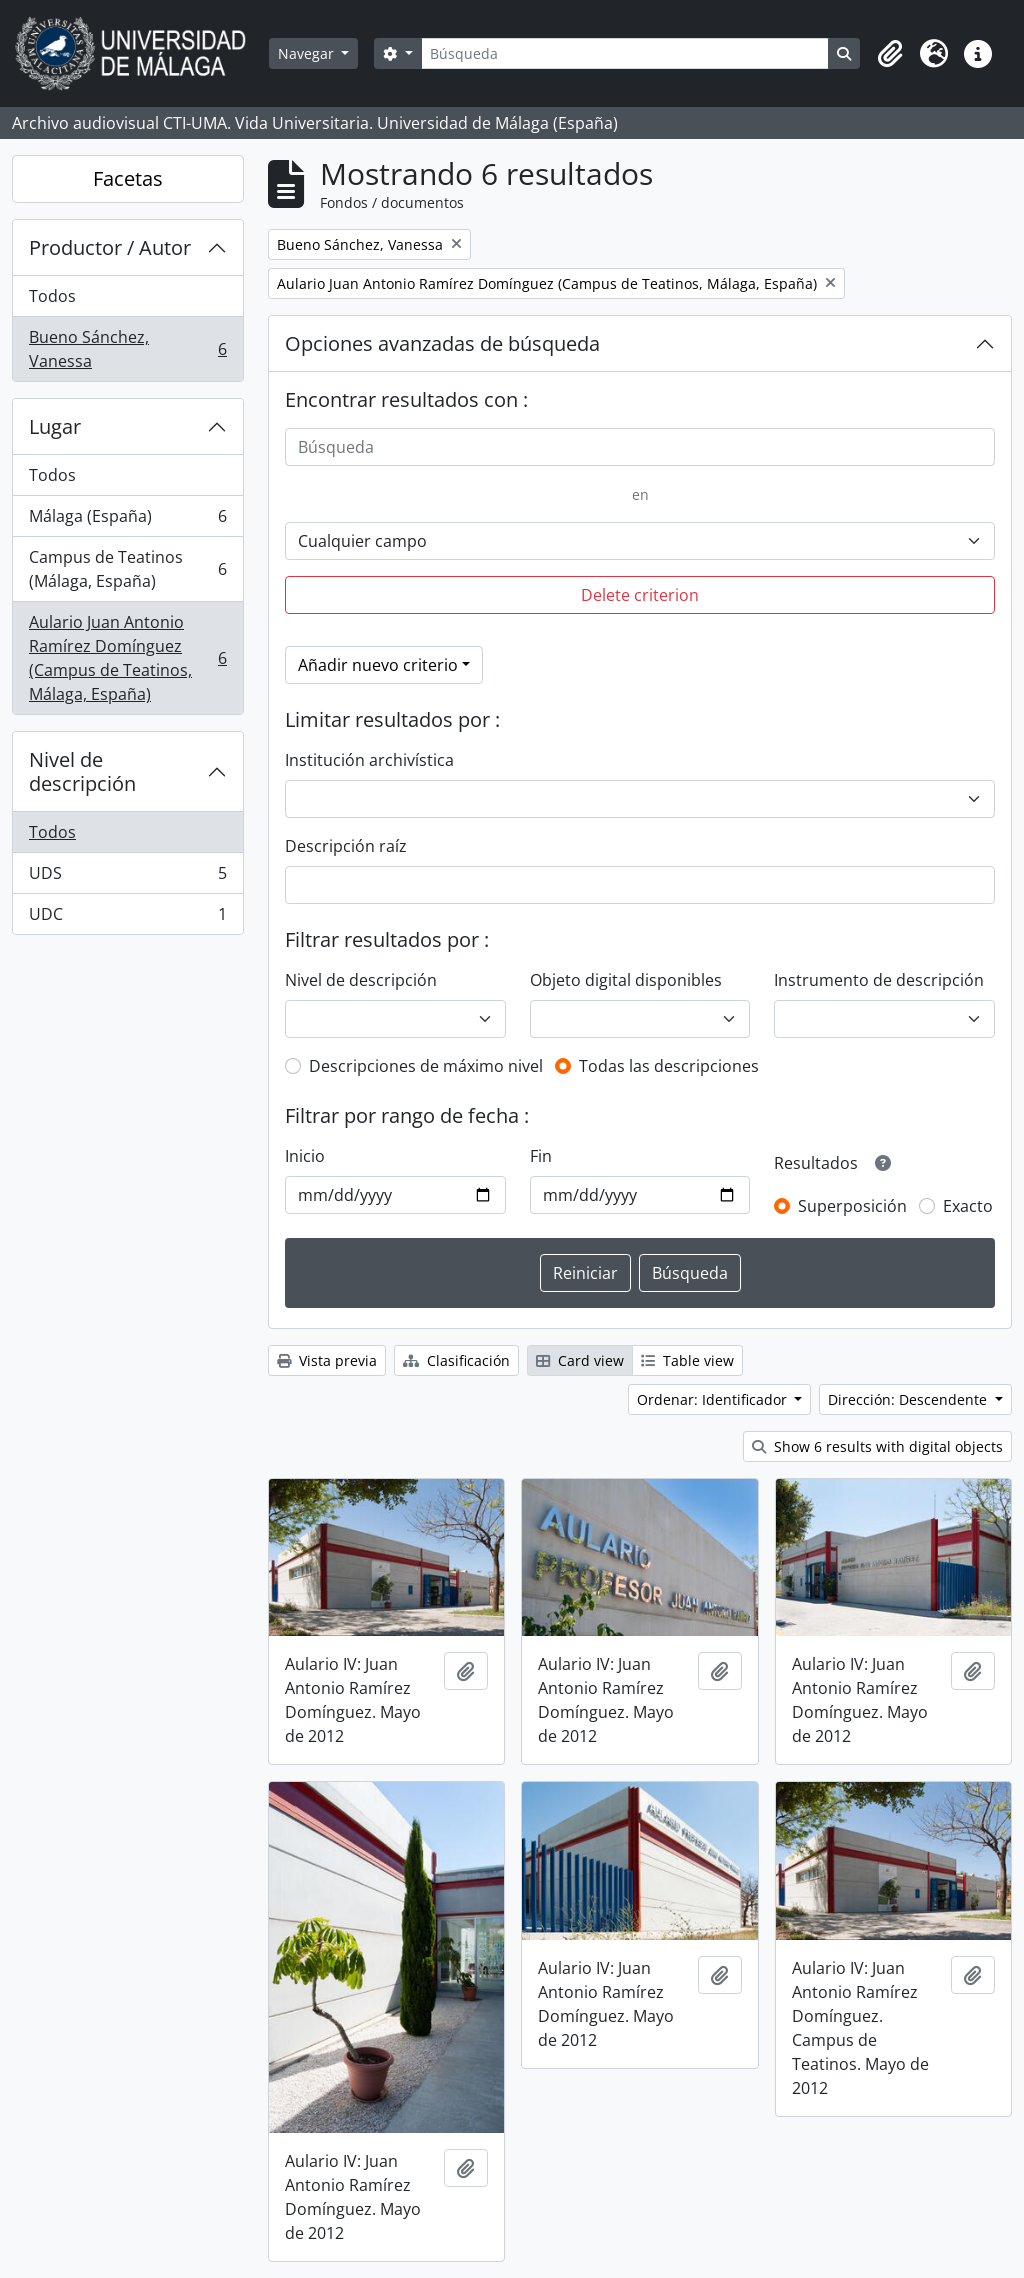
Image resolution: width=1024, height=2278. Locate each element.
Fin (541, 1156)
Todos (52, 296)
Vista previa (327, 1360)
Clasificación (456, 1360)
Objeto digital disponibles (626, 980)
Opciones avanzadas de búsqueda (442, 343)
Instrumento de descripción (879, 980)
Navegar (308, 53)
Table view (687, 1360)
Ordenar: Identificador (714, 1399)
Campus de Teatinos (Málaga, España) (127, 569)
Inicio (305, 1156)
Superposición (852, 1206)
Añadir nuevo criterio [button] (378, 665)
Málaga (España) (127, 520)
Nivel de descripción (82, 771)
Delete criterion (640, 595)
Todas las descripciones (669, 1066)
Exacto (968, 1206)
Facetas (128, 178)
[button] (890, 54)
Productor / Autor (110, 247)
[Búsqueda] (625, 53)
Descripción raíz (346, 846)
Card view (580, 1360)
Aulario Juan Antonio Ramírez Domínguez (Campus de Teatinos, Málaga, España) (127, 658)
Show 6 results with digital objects (877, 1446)
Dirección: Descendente (909, 1399)
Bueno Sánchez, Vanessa (127, 349)
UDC (127, 918)
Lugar (55, 426)
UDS (127, 877)
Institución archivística (369, 760)
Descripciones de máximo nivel (426, 1066)
